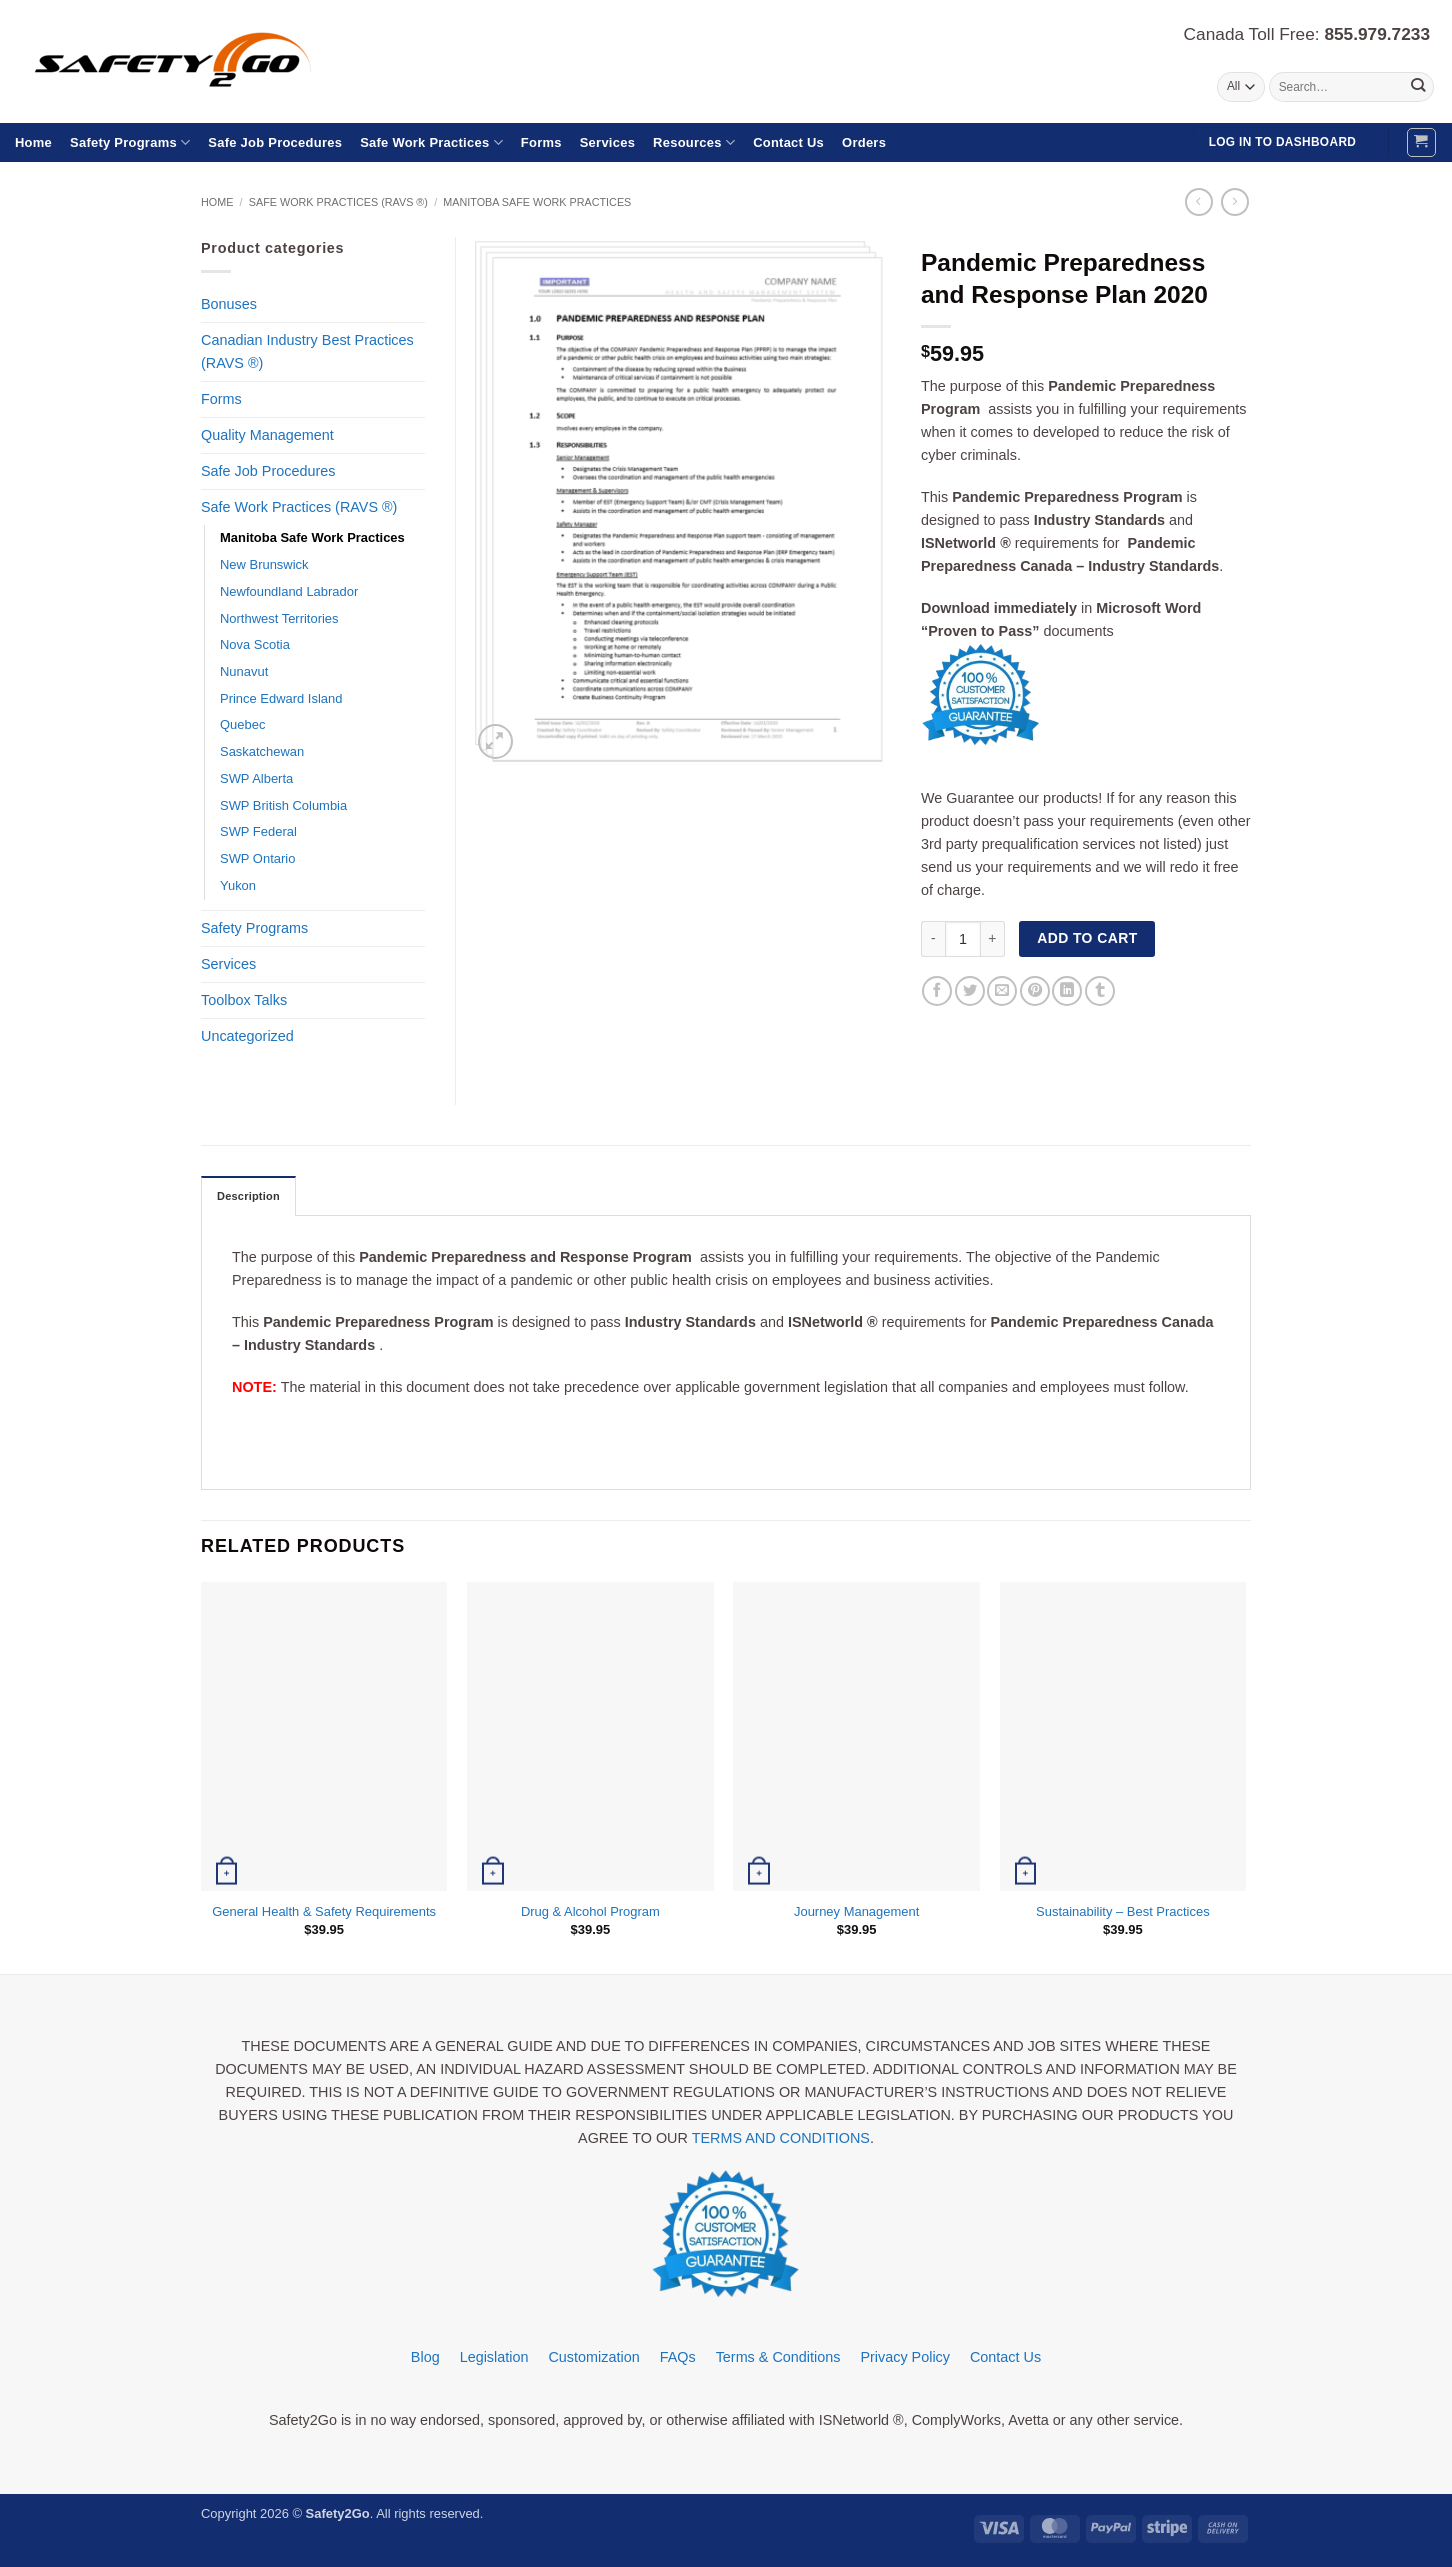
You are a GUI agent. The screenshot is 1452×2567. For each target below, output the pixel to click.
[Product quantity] (963, 939)
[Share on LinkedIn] (1067, 991)
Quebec (242, 724)
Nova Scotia (255, 644)
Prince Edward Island (281, 698)
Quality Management (267, 435)
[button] (1421, 142)
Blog (425, 2358)
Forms (541, 142)
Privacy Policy (905, 2358)
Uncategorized (247, 1036)
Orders (864, 142)
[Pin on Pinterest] (1035, 991)
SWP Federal (258, 831)
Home (33, 142)
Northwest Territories (279, 618)
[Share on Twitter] (970, 991)
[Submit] (1417, 87)
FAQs (678, 2358)
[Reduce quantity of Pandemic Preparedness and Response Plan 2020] (933, 939)
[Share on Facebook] (937, 991)
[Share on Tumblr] (1100, 991)
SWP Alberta (256, 778)
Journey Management (856, 1911)
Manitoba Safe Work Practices (537, 202)
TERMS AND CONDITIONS (781, 2139)
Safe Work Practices (431, 142)
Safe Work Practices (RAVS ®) (338, 202)
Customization (593, 2358)
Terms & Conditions (778, 2358)
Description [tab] (250, 1197)
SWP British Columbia (283, 805)
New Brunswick (264, 564)
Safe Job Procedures (275, 142)
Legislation (494, 2358)
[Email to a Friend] (1002, 991)
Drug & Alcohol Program (590, 1911)
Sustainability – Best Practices (1123, 1911)
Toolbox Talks (244, 1000)
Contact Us (788, 142)
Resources (694, 142)
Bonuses (229, 304)
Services (607, 142)
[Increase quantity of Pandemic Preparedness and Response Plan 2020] (993, 939)
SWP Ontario (257, 858)
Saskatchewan (262, 751)
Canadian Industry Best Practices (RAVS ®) (307, 351)
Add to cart (1087, 938)
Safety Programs (130, 142)
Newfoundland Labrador (289, 591)
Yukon (238, 885)
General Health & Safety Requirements (324, 1911)
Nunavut (244, 671)
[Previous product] (1235, 202)
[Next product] (1199, 202)
